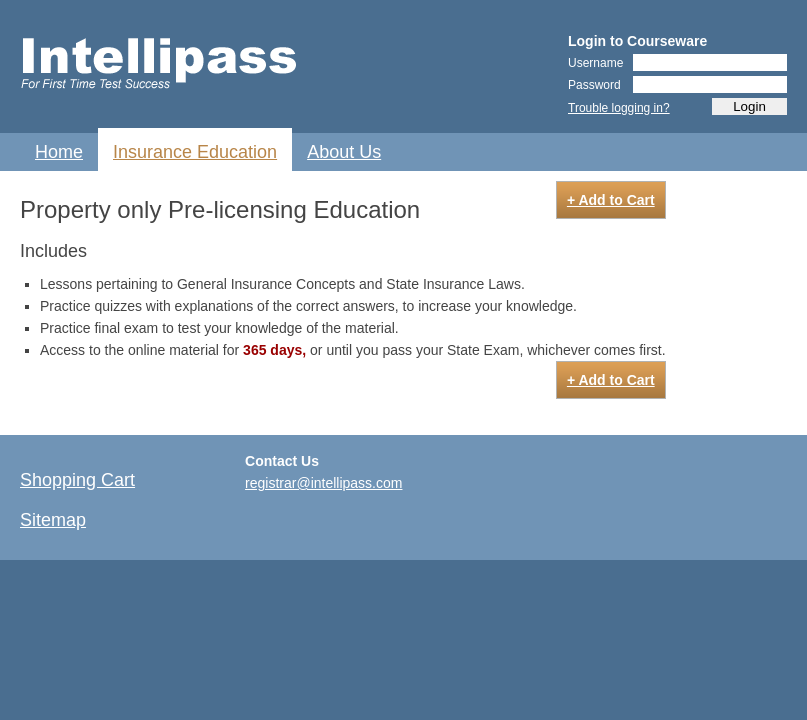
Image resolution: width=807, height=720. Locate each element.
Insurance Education (195, 152)
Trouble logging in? (619, 108)
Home (59, 152)
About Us (344, 152)
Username (595, 63)
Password (594, 85)
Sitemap (53, 520)
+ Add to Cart (611, 200)
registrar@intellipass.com (323, 483)
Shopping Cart (77, 480)
